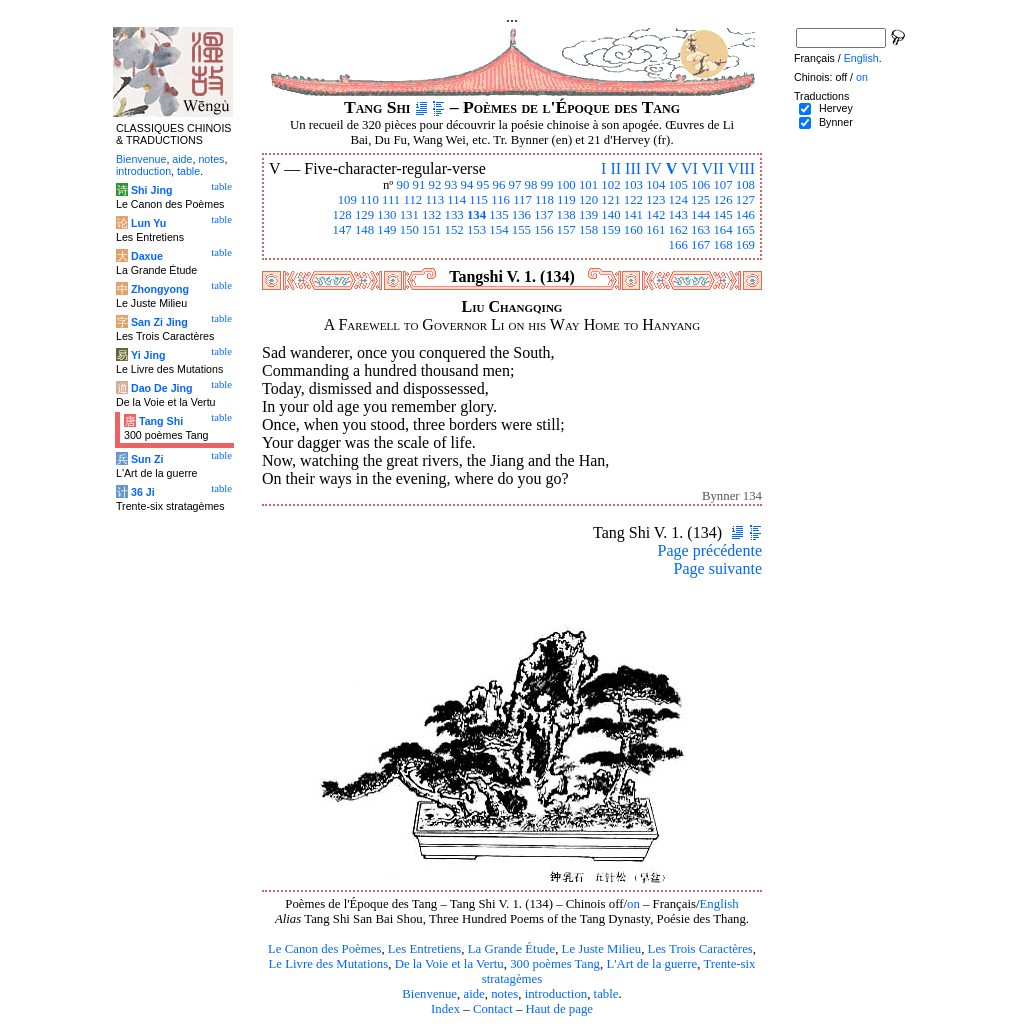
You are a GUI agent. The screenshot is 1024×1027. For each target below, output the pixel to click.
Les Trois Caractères (700, 949)
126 (722, 200)
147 (341, 230)
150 (409, 230)
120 (588, 200)
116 (500, 200)
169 (745, 245)
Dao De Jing (162, 388)
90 (403, 185)
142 (655, 215)
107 (722, 185)
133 (454, 215)
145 (722, 215)
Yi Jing (148, 355)
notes (504, 994)
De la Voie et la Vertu (449, 964)
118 (544, 200)
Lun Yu (148, 223)
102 (610, 185)
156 (543, 230)
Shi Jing (151, 190)
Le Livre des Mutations (328, 964)
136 (521, 215)
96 (499, 185)
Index (445, 1009)
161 (655, 230)
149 (386, 230)
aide (473, 994)
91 (419, 185)
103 (633, 185)
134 (476, 215)
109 (347, 200)
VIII (741, 168)
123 (655, 200)
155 (521, 230)
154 (498, 230)
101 (588, 185)
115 (478, 200)
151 (431, 230)
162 (678, 230)
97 (515, 185)
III (633, 168)
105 (678, 185)
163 (700, 230)
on (633, 904)
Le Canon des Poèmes (324, 949)
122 (633, 200)
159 (610, 230)
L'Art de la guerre (651, 964)
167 (700, 245)
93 (451, 185)
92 (435, 185)
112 (412, 200)
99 (547, 185)
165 (745, 230)
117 (522, 200)
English (719, 904)
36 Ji (143, 492)
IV (653, 168)
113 (434, 200)
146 (745, 215)
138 (566, 215)
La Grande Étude (511, 949)
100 (566, 185)
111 (391, 200)
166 (678, 245)
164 (722, 230)
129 (364, 215)
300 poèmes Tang (555, 964)
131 (409, 215)
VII (713, 168)
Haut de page (560, 1009)
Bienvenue (429, 994)
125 (700, 200)
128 (341, 215)
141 (633, 215)
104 (655, 185)
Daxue (147, 256)
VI (689, 168)
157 (566, 230)
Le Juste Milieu (602, 949)
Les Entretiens (425, 949)
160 (633, 230)
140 (610, 215)
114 (456, 200)
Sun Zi (147, 459)
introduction (556, 994)
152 (454, 230)
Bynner (836, 122)
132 (431, 215)
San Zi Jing (159, 322)
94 (467, 185)
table (606, 994)
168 (722, 245)
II (615, 168)
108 (745, 185)
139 (588, 215)
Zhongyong (160, 289)
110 (369, 200)
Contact (493, 1009)
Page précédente (710, 550)
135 (498, 215)
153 (476, 230)
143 (678, 215)
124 (678, 200)
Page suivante (718, 568)
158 (588, 230)
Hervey (836, 108)
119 (566, 200)
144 (700, 215)
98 (531, 185)
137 (543, 215)
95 (483, 185)
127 (745, 200)
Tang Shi (161, 421)
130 (386, 215)
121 (610, 200)
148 (364, 230)
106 (700, 185)
